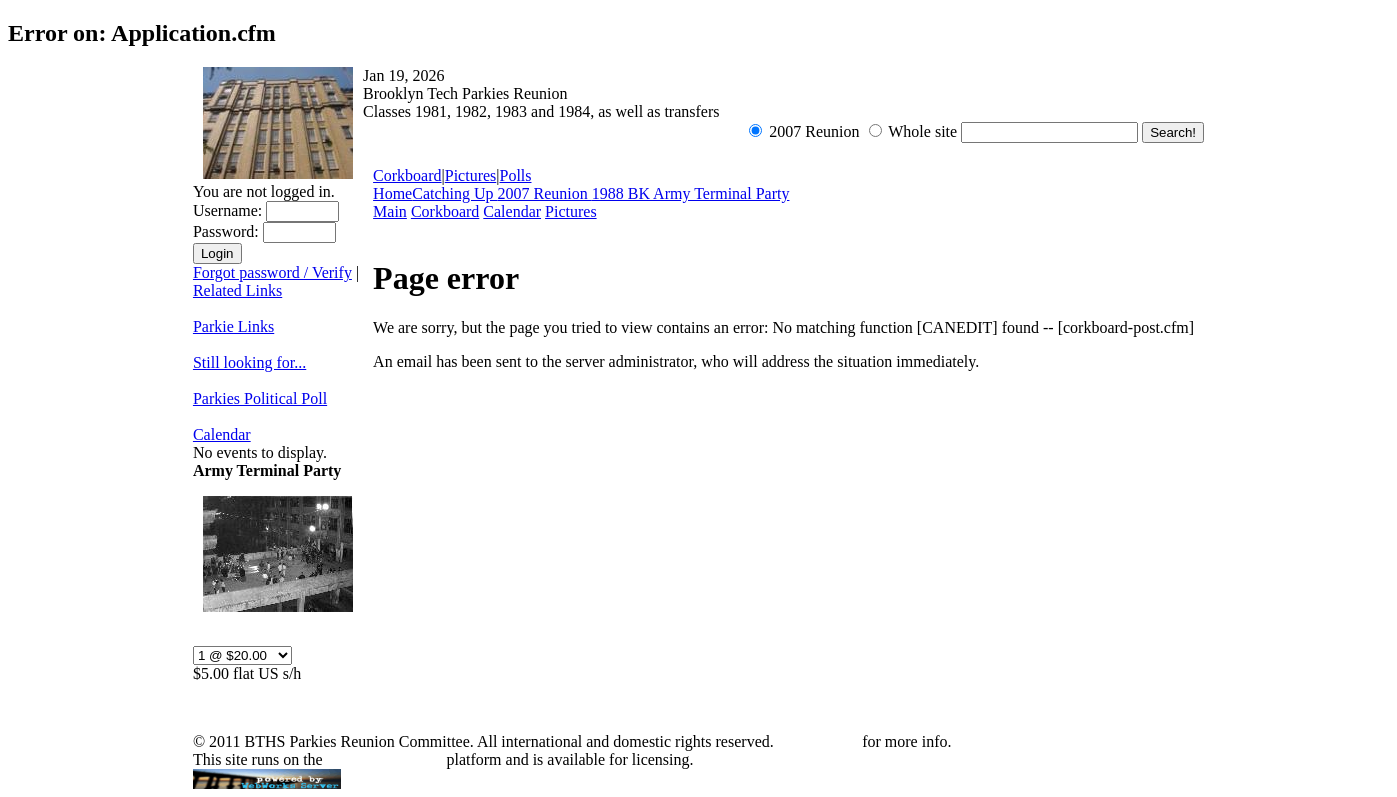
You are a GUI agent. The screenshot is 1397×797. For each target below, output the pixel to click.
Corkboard (407, 175)
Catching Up (454, 193)
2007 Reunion (545, 193)
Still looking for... (249, 362)
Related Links (237, 290)
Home (392, 193)
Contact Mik (818, 741)
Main (390, 211)
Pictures (471, 175)
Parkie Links (233, 326)
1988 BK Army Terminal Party (691, 193)
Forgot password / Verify (272, 272)
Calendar (222, 434)
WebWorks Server (384, 759)
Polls (515, 175)
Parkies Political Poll (260, 398)
